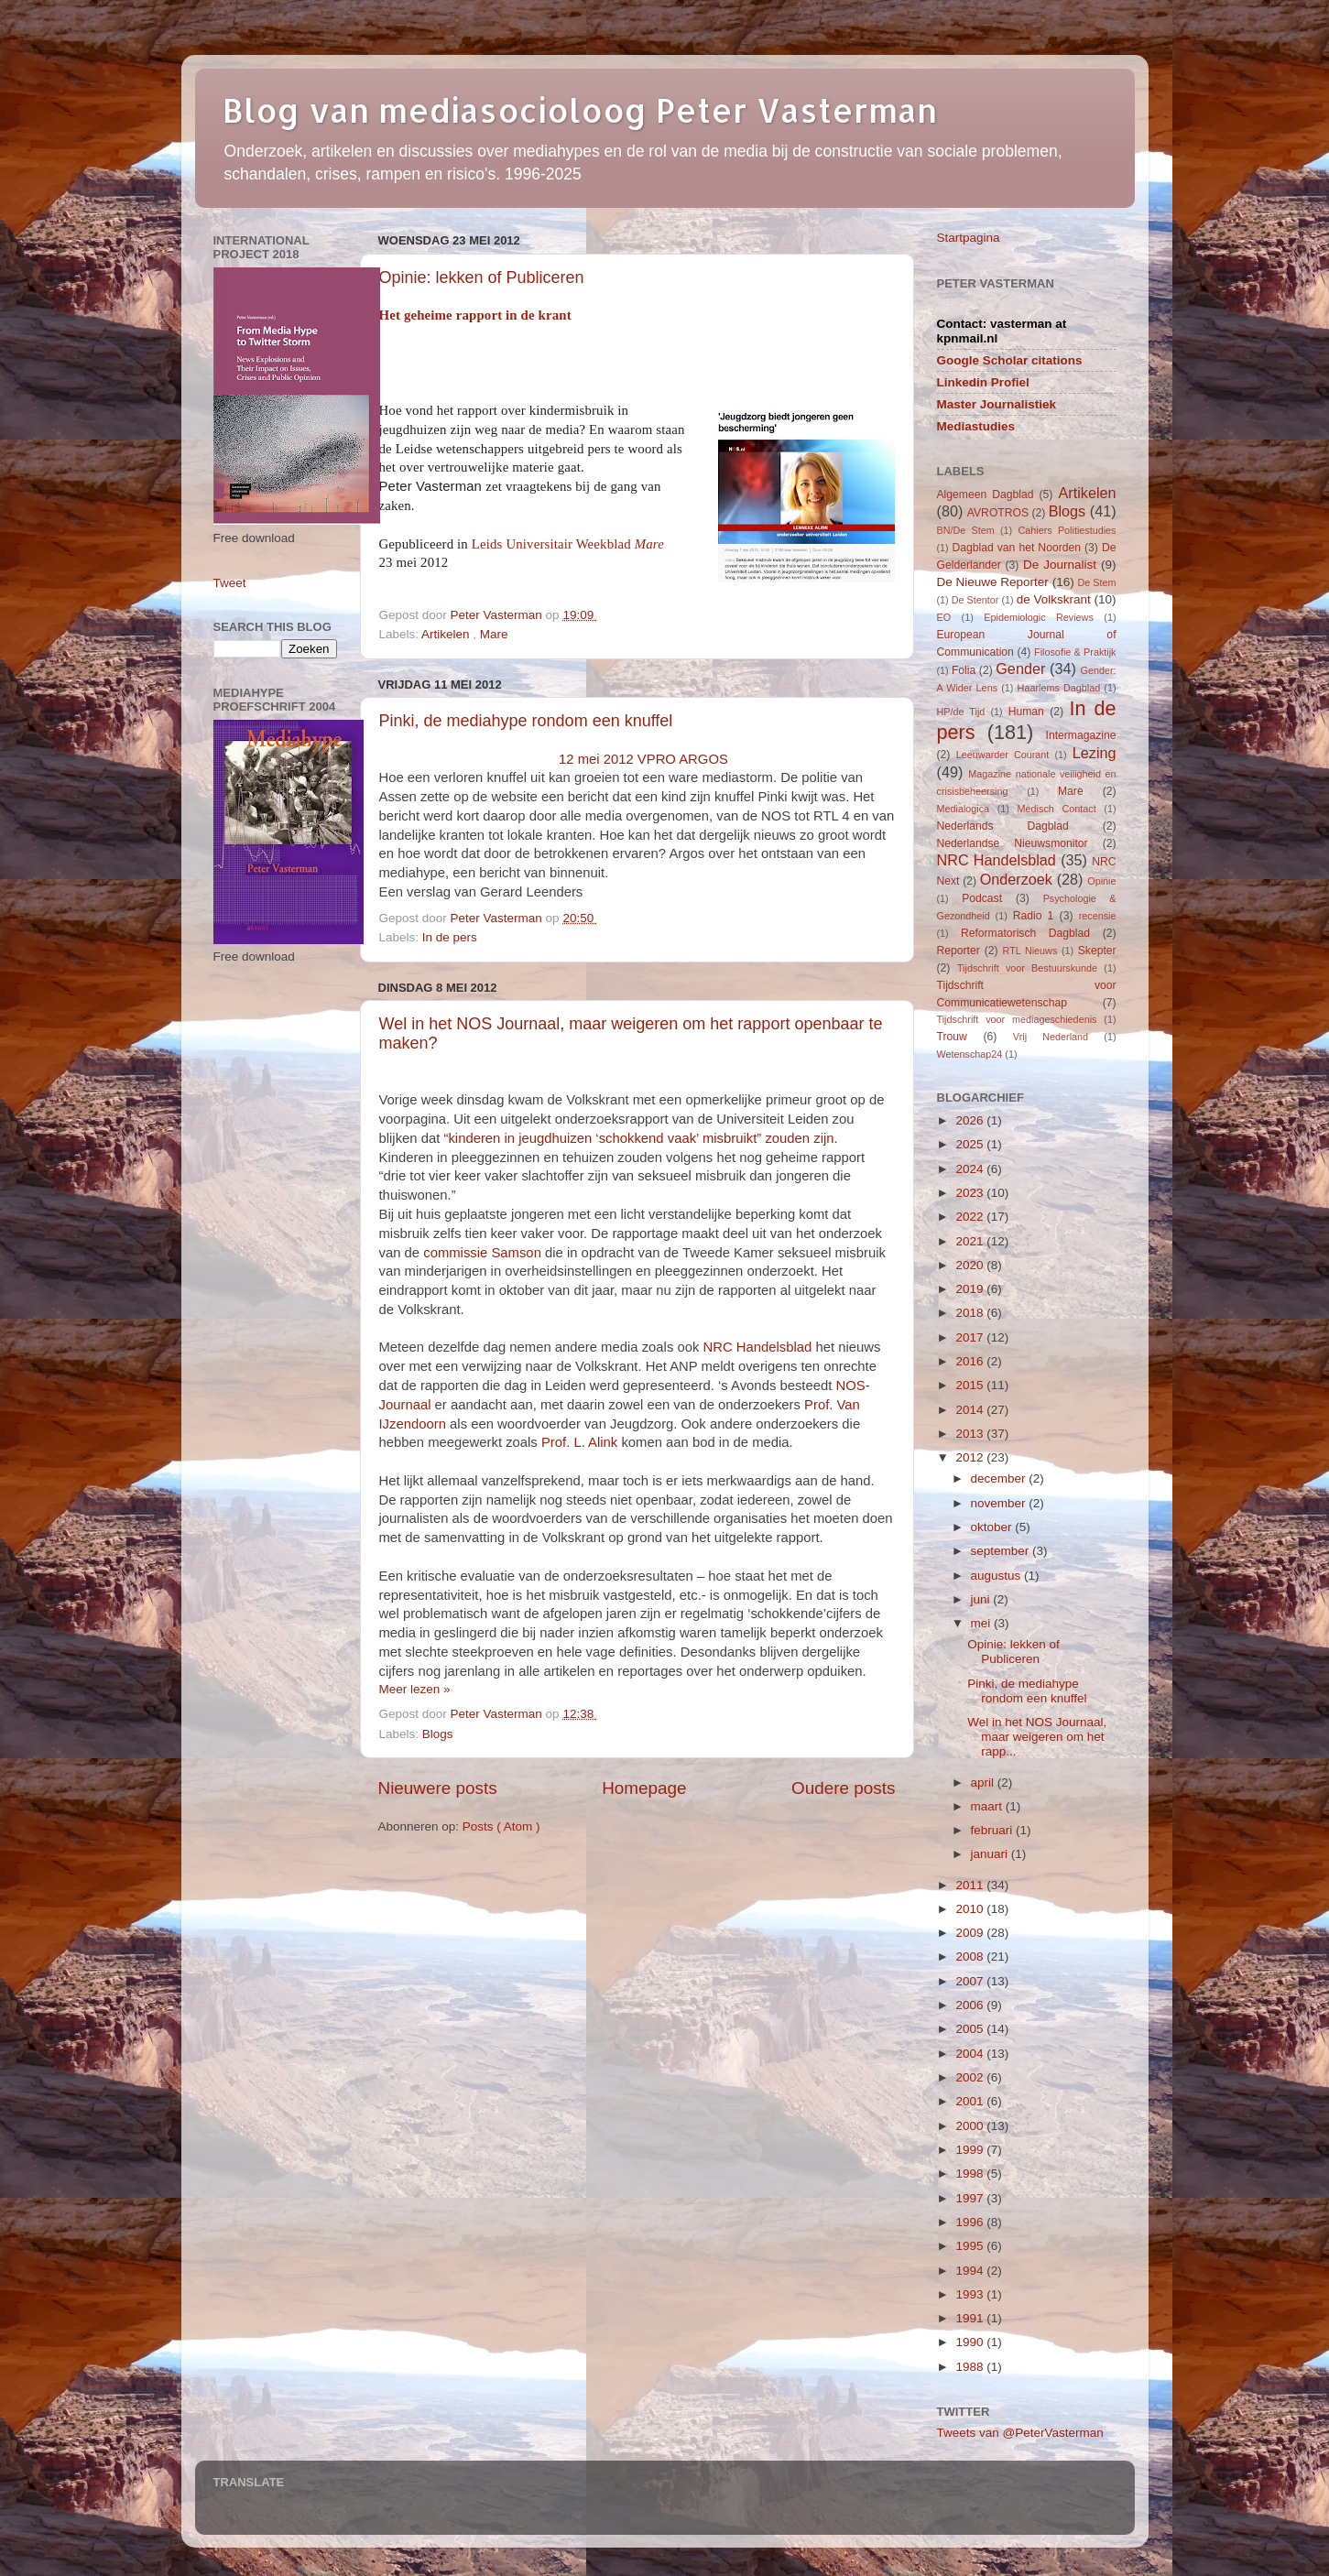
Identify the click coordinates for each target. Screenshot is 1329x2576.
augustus (998, 1575)
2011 (970, 1885)
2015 (970, 1385)
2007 (970, 1981)
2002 (970, 2077)
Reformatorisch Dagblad (1025, 933)
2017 (970, 1337)
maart (988, 1806)
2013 (970, 1433)
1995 (970, 2246)
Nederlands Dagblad (1003, 826)
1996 (970, 2222)
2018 (970, 1313)
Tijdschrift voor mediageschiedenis (1017, 1019)
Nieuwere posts (437, 1788)
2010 (970, 1909)
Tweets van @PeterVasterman (1020, 2433)
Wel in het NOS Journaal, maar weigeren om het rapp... (1036, 1736)
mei (983, 1623)
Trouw (952, 1036)
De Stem (1096, 582)
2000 (970, 2126)
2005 (970, 2029)
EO (944, 617)
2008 (970, 1956)
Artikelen (447, 634)
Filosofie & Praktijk (1075, 652)
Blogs (437, 1734)
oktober (993, 1527)
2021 (970, 1241)
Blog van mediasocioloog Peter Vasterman (580, 110)
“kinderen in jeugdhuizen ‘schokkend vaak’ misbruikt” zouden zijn (638, 1138)
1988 (970, 2367)
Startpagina (968, 238)
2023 (970, 1193)
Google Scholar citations (1010, 360)
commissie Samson (482, 1252)
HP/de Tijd (961, 711)
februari (994, 1830)
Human (1026, 711)
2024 (970, 1169)
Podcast (982, 898)
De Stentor (975, 599)
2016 (970, 1361)
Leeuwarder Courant (1003, 754)
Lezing (1095, 753)
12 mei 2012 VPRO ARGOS (643, 759)
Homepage (644, 1788)
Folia (963, 670)
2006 (970, 2005)
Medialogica (963, 808)
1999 (970, 2150)
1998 (970, 2173)
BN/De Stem (966, 530)
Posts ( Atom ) (501, 1826)
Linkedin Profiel (983, 382)
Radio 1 (1033, 915)
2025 (970, 1144)
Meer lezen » (415, 1689)
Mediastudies (976, 426)
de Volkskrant (1054, 599)
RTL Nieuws (1030, 950)
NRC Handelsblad (757, 1347)
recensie (1098, 915)
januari (991, 1854)
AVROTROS (998, 512)
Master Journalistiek (997, 404)
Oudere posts (843, 1788)
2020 (970, 1265)
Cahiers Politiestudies (1067, 530)
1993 (970, 2294)
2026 (970, 1120)
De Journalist (1059, 564)
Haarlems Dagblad (1059, 687)
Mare (494, 634)
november (1000, 1503)
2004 (970, 2053)
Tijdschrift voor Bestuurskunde (1027, 967)
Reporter (958, 950)
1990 (970, 2342)
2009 (970, 1933)
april (984, 1782)
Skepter (1097, 950)
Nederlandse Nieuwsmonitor (1012, 843)
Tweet (229, 583)
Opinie (1101, 880)
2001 (970, 2101)
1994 (970, 2270)
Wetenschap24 (970, 1054)
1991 (970, 2318)
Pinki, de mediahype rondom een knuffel (526, 721)
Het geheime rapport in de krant (475, 315)
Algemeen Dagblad (985, 494)
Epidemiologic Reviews (1039, 617)
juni (982, 1599)
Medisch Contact (1057, 808)
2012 (970, 1457)
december (1000, 1478)
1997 (970, 2198)
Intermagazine (1081, 735)
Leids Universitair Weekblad (568, 544)
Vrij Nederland (1050, 1036)
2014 (970, 1410)
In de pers (449, 937)
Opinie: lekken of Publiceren (481, 277)
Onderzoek (1016, 879)
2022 (970, 1216)
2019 (970, 1289)
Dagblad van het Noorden (1016, 547)
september (1002, 1551)
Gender (1020, 668)
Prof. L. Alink (579, 1442)
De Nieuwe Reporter (993, 582)
